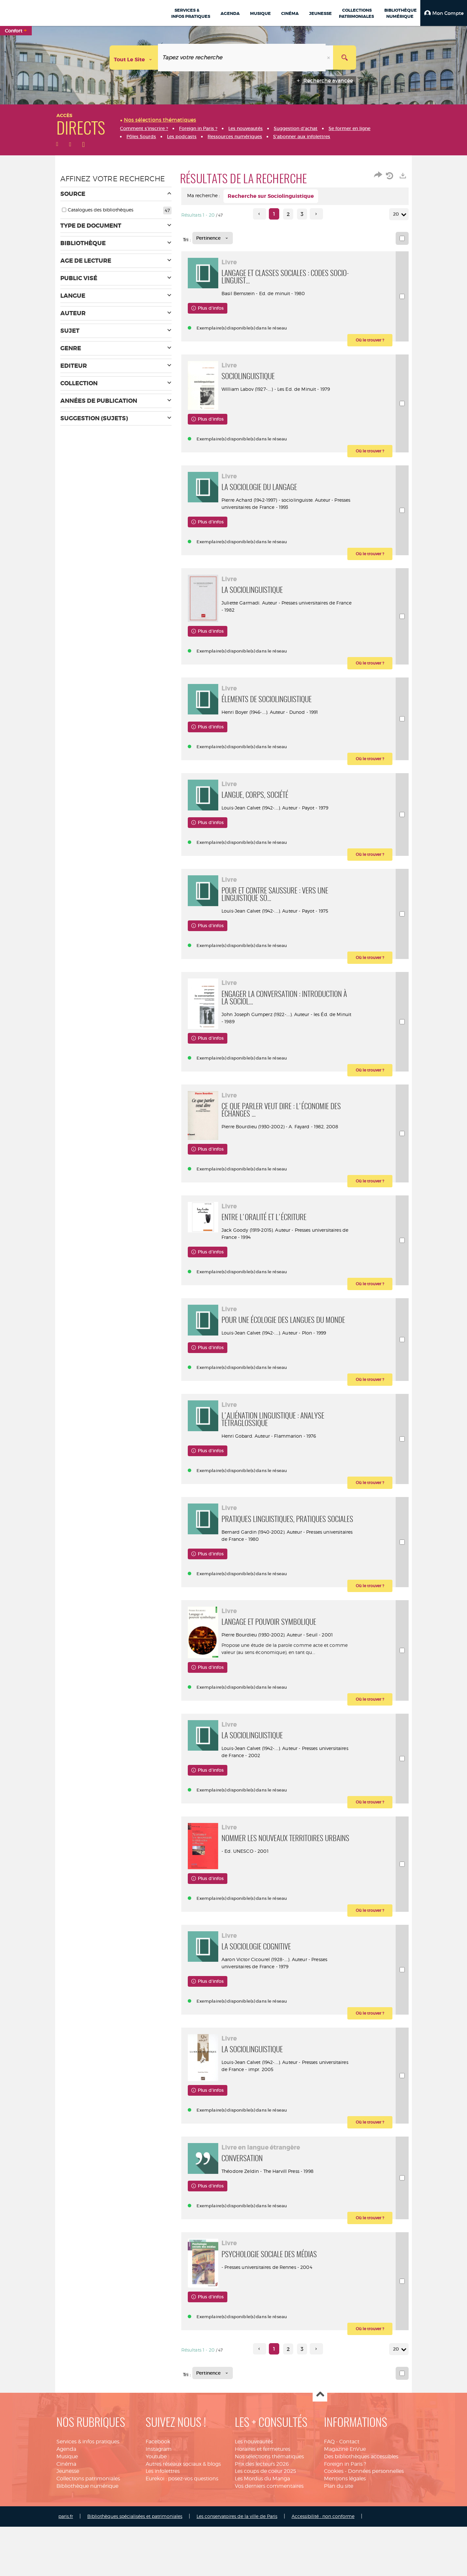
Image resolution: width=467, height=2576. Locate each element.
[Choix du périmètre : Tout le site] (134, 57)
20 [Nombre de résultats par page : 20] (397, 214)
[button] (443, 13)
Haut (320, 2528)
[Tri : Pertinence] (212, 238)
